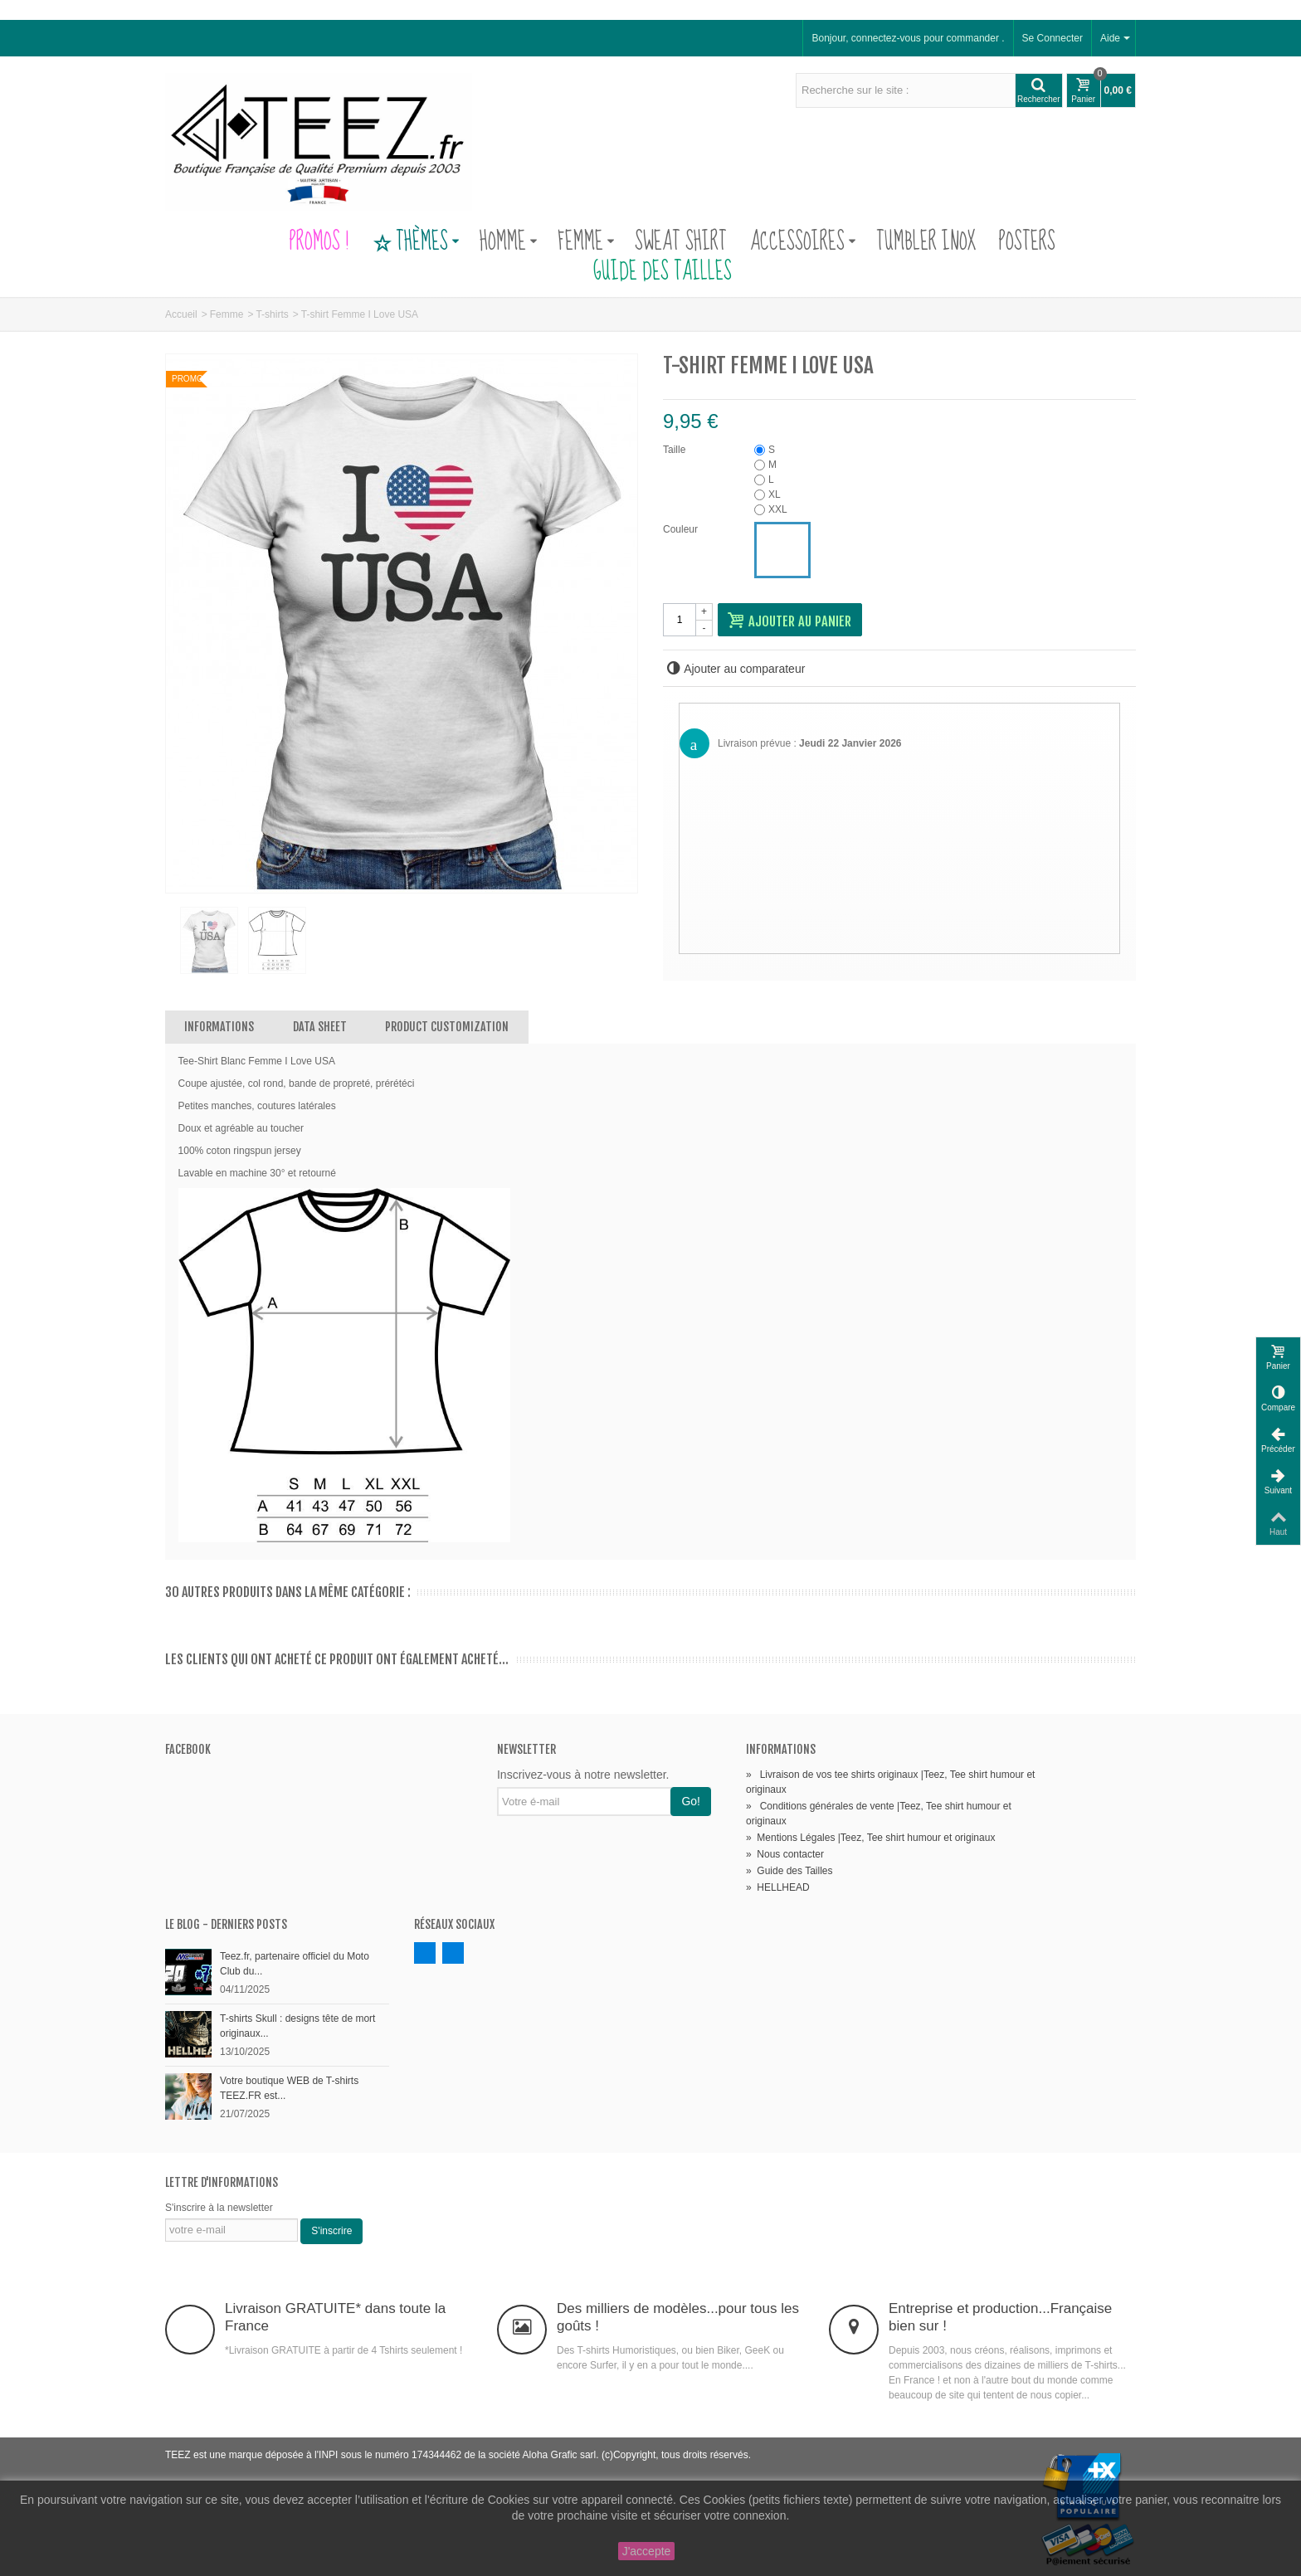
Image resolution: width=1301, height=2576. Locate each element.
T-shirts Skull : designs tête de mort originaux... (297, 2026)
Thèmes (416, 242)
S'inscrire (331, 2231)
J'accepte (646, 2551)
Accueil (181, 314)
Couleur (681, 529)
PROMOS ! (319, 242)
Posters (1027, 242)
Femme (586, 242)
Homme (509, 242)
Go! (690, 1801)
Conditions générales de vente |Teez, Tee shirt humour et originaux (878, 1813)
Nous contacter (785, 1854)
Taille (676, 449)
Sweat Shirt (681, 242)
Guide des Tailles (650, 272)
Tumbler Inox (926, 242)
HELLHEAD (778, 1887)
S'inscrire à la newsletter (219, 2207)
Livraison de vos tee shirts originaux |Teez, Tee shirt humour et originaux (890, 1782)
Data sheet (320, 1027)
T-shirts (272, 314)
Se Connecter (1052, 38)
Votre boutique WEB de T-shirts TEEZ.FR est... (289, 2088)
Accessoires (803, 242)
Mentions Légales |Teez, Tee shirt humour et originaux (870, 1837)
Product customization (447, 1027)
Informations (219, 1027)
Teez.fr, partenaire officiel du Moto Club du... (294, 1963)
